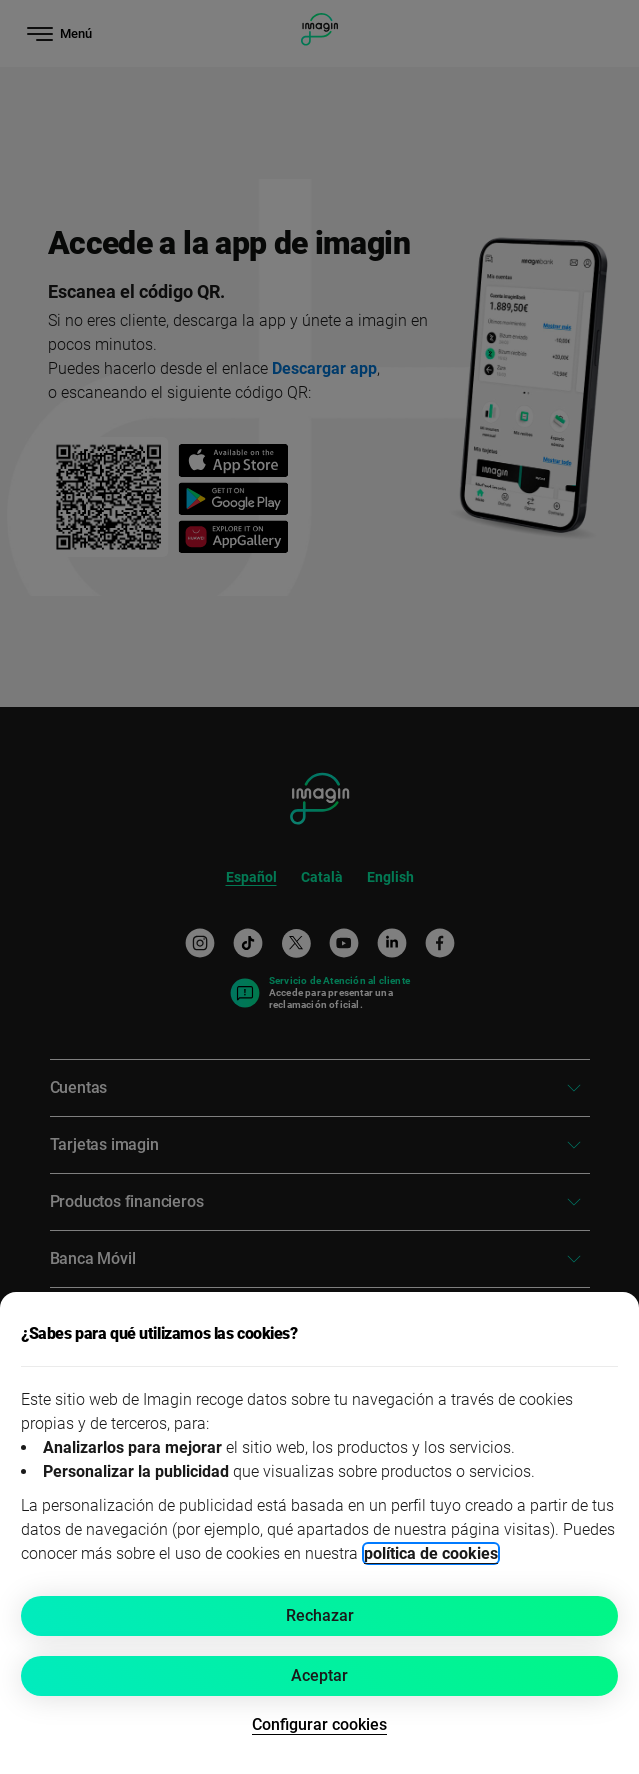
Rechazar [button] (320, 1615)
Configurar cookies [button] (319, 1724)
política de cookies (431, 1553)
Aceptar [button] (319, 1675)
